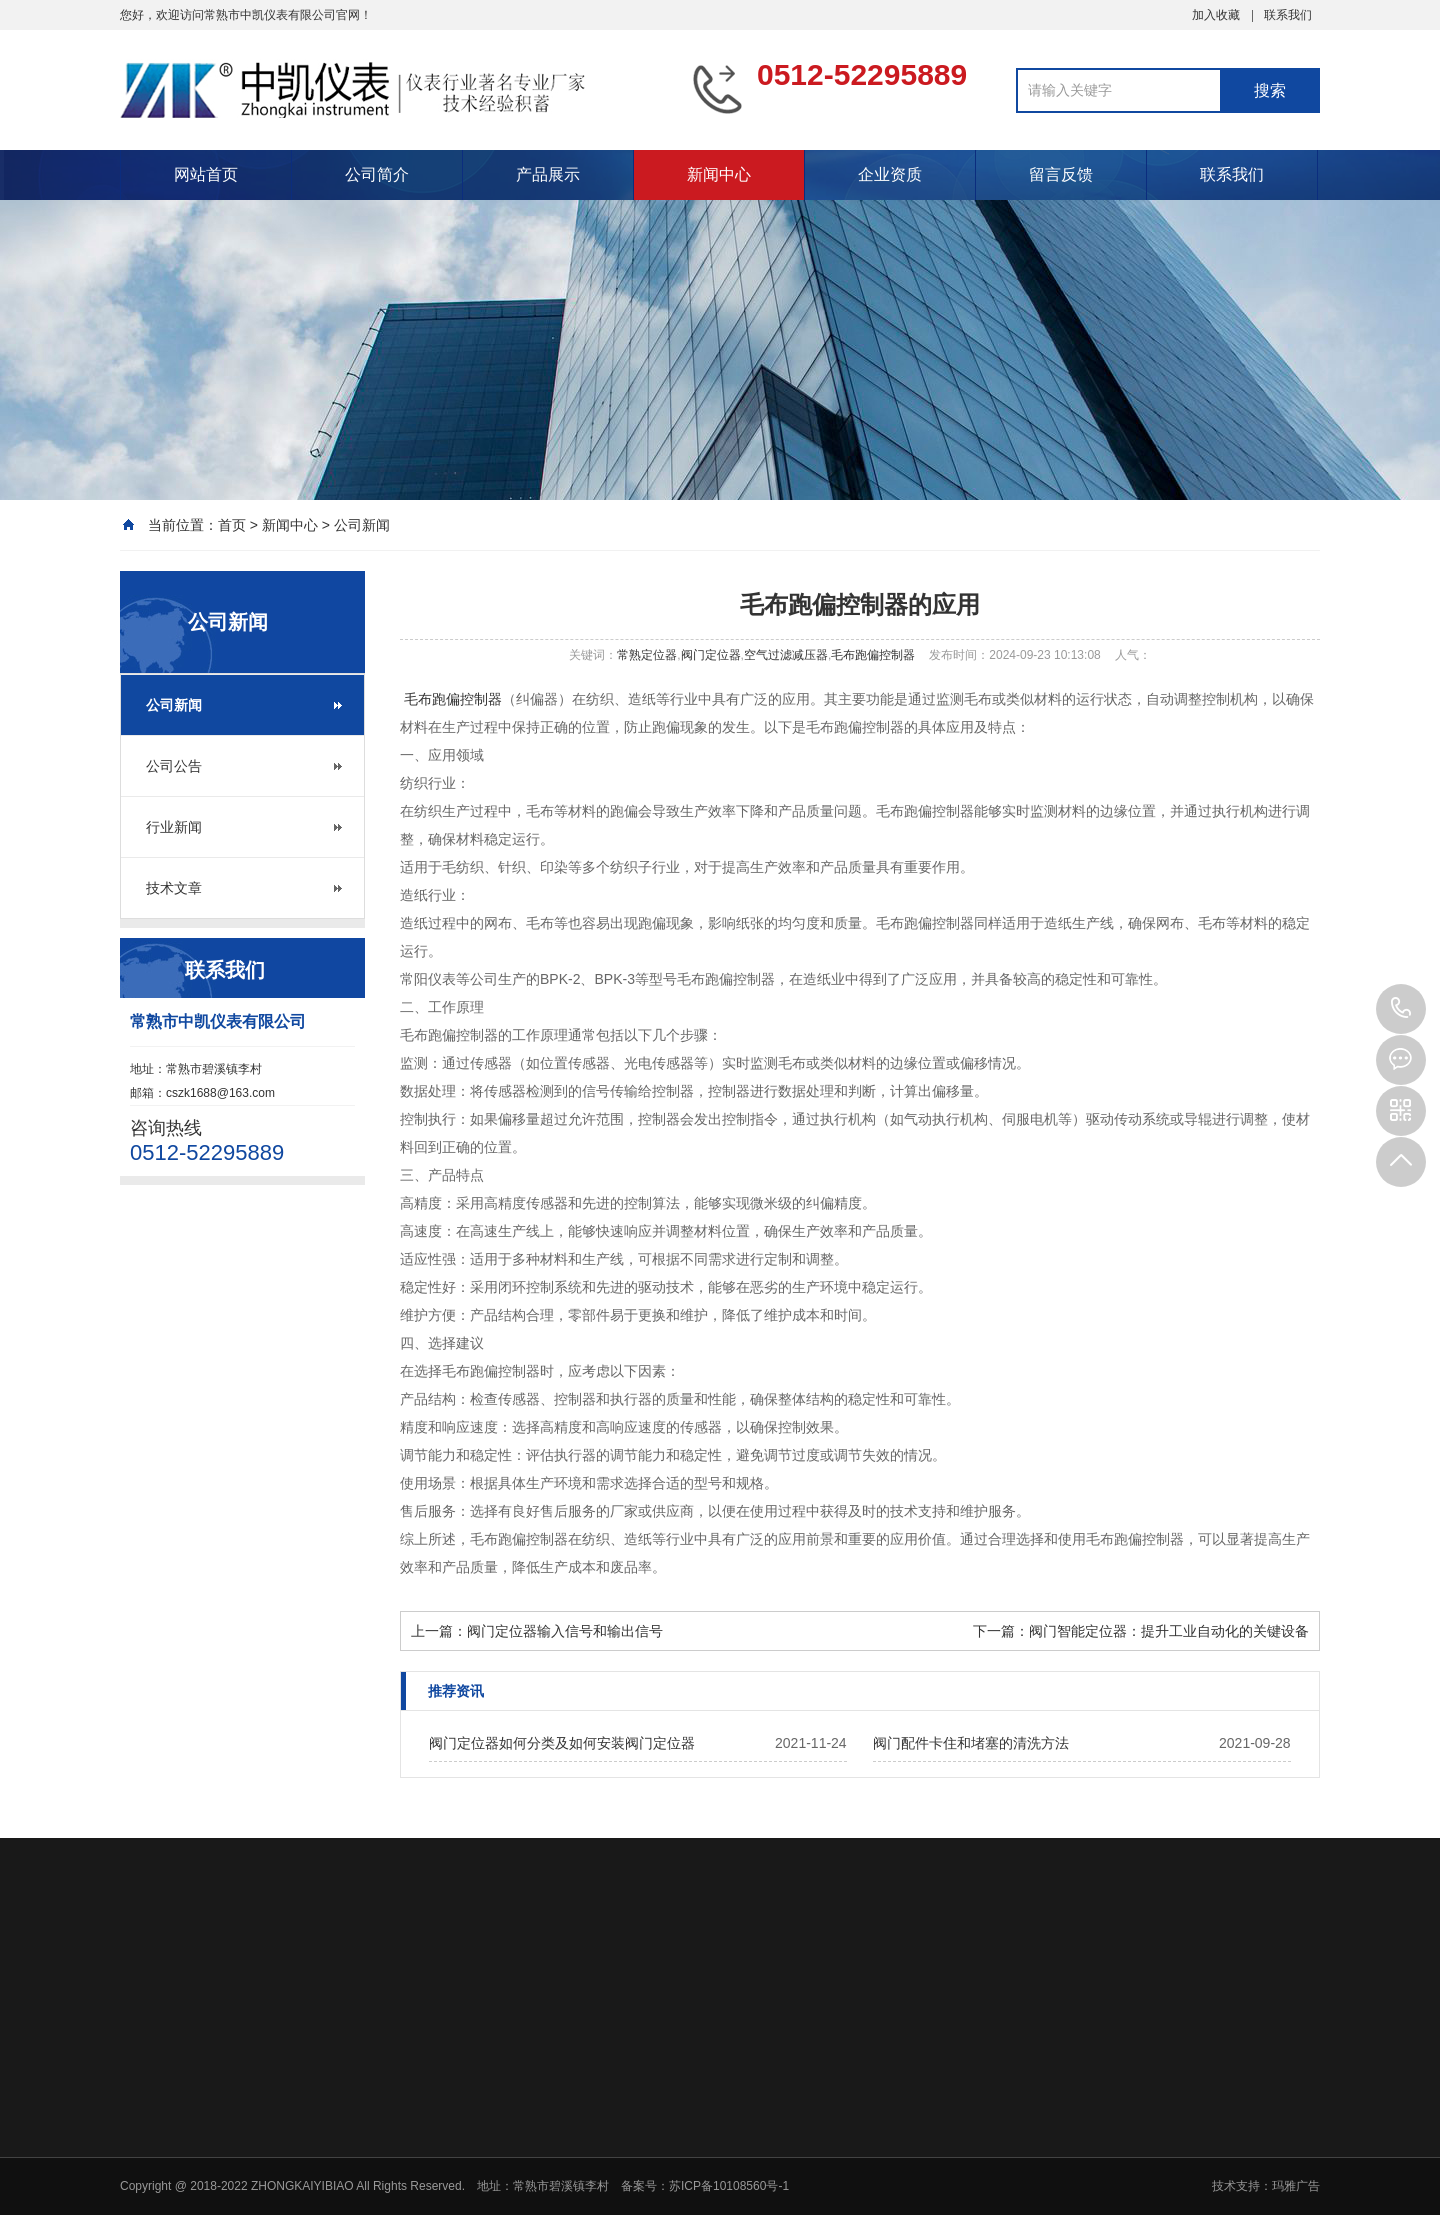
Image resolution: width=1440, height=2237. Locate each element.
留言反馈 (1061, 174)
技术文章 (174, 888)
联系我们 (1288, 15)
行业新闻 (174, 827)
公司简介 (377, 174)
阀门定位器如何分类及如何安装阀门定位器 (562, 1743)
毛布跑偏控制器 (873, 655)
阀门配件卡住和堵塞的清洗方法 (971, 1743)
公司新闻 (362, 525)
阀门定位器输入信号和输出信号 (565, 1631)
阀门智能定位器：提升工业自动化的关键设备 (1169, 1631)
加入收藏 (1216, 15)
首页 (232, 525)
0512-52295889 (1401, 1009)
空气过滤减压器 (786, 655)
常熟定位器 (647, 655)
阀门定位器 (711, 655)
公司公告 (174, 766)
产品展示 (548, 174)
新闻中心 (719, 174)
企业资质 (890, 174)
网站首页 (206, 174)
